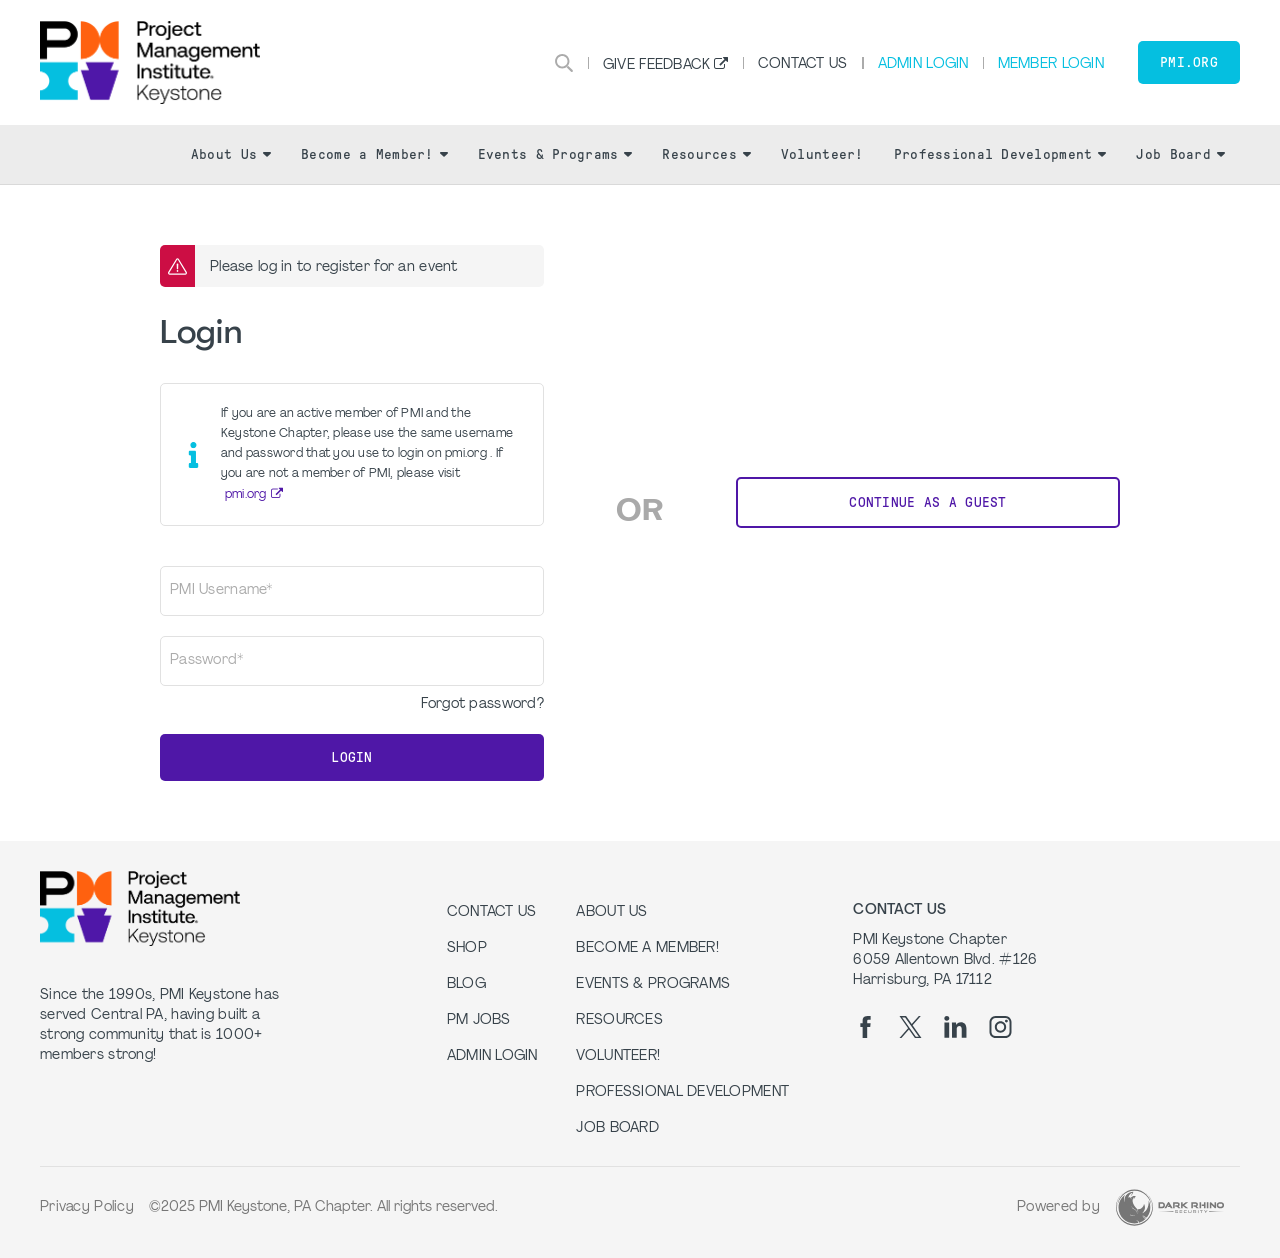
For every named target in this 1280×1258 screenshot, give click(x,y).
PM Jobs (479, 1020)
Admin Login (923, 64)
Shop (467, 948)
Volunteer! (822, 154)
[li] (955, 1027)
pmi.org (246, 495)
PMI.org (1189, 62)
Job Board (1180, 154)
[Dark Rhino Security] (1170, 1207)
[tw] (910, 1027)
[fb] (865, 1027)
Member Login (1051, 64)
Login (351, 757)
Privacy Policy (87, 1207)
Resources (706, 154)
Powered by (1058, 1207)
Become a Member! (374, 154)
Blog (466, 984)
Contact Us (803, 64)
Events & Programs (555, 154)
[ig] (1000, 1027)
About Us (231, 154)
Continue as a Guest (927, 502)
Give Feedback (657, 65)
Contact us (492, 912)
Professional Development (1000, 154)
